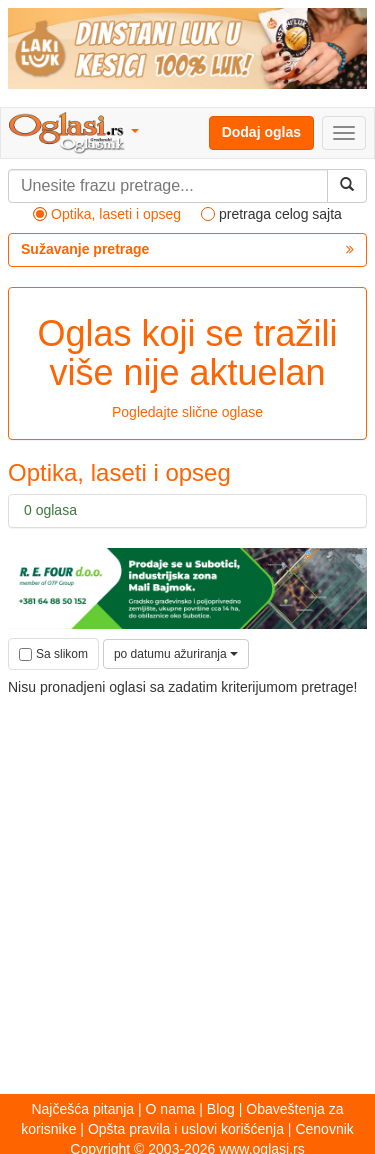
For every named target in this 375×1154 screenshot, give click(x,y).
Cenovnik (324, 1129)
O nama (171, 1109)
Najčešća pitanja (82, 1109)
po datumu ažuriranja (176, 654)
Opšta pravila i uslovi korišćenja (186, 1129)
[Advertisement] (187, 885)
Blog (221, 1109)
